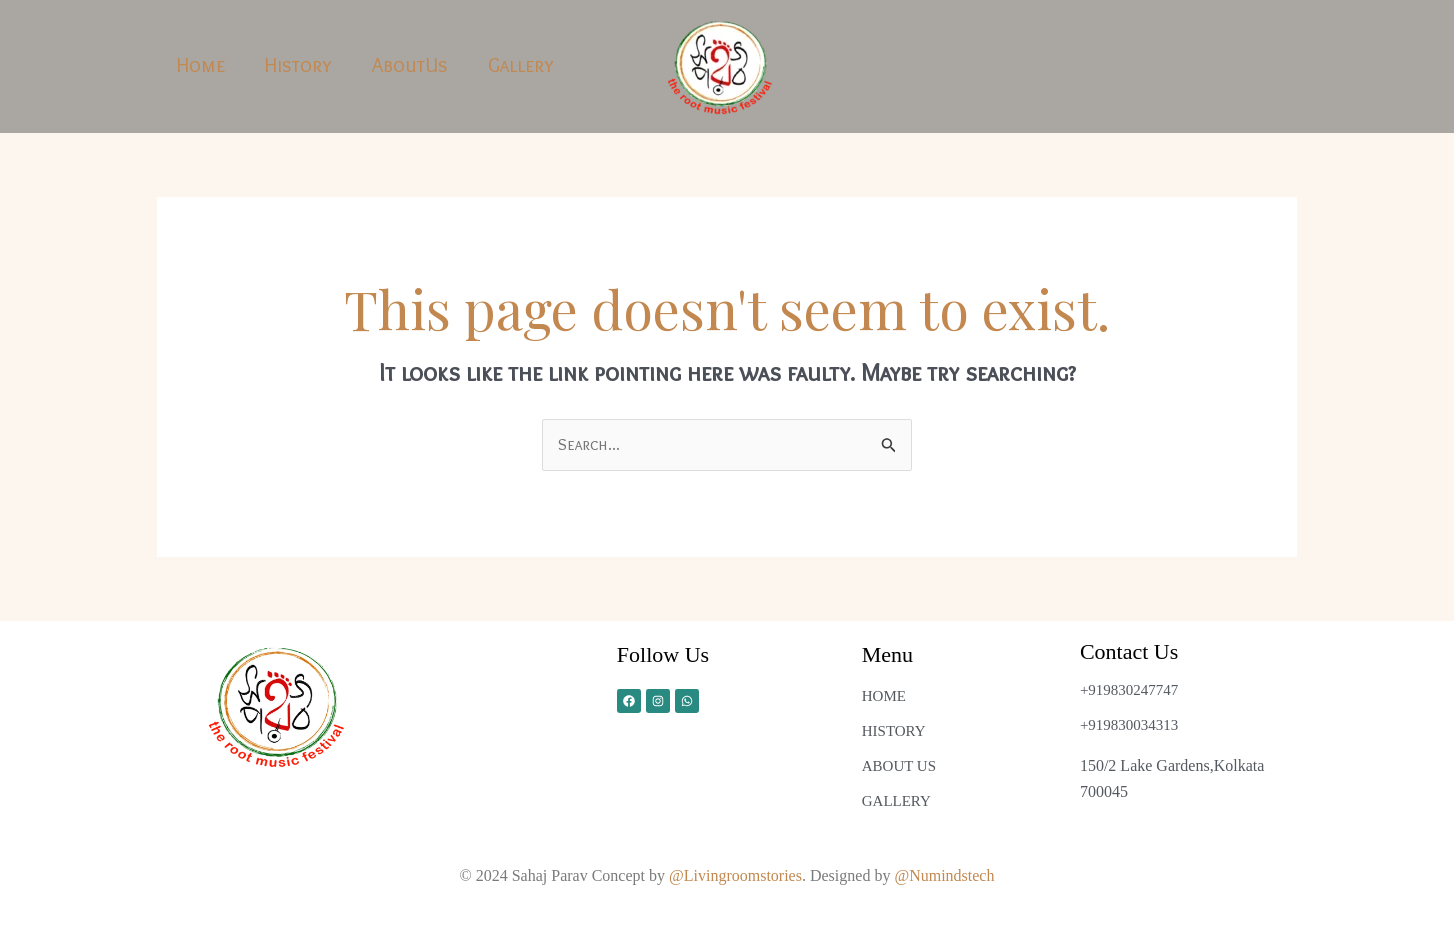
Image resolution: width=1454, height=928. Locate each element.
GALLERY (896, 801)
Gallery (521, 65)
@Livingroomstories (735, 875)
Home (201, 65)
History (298, 65)
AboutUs (410, 65)
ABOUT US (899, 766)
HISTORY (894, 731)
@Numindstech (944, 875)
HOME (884, 696)
